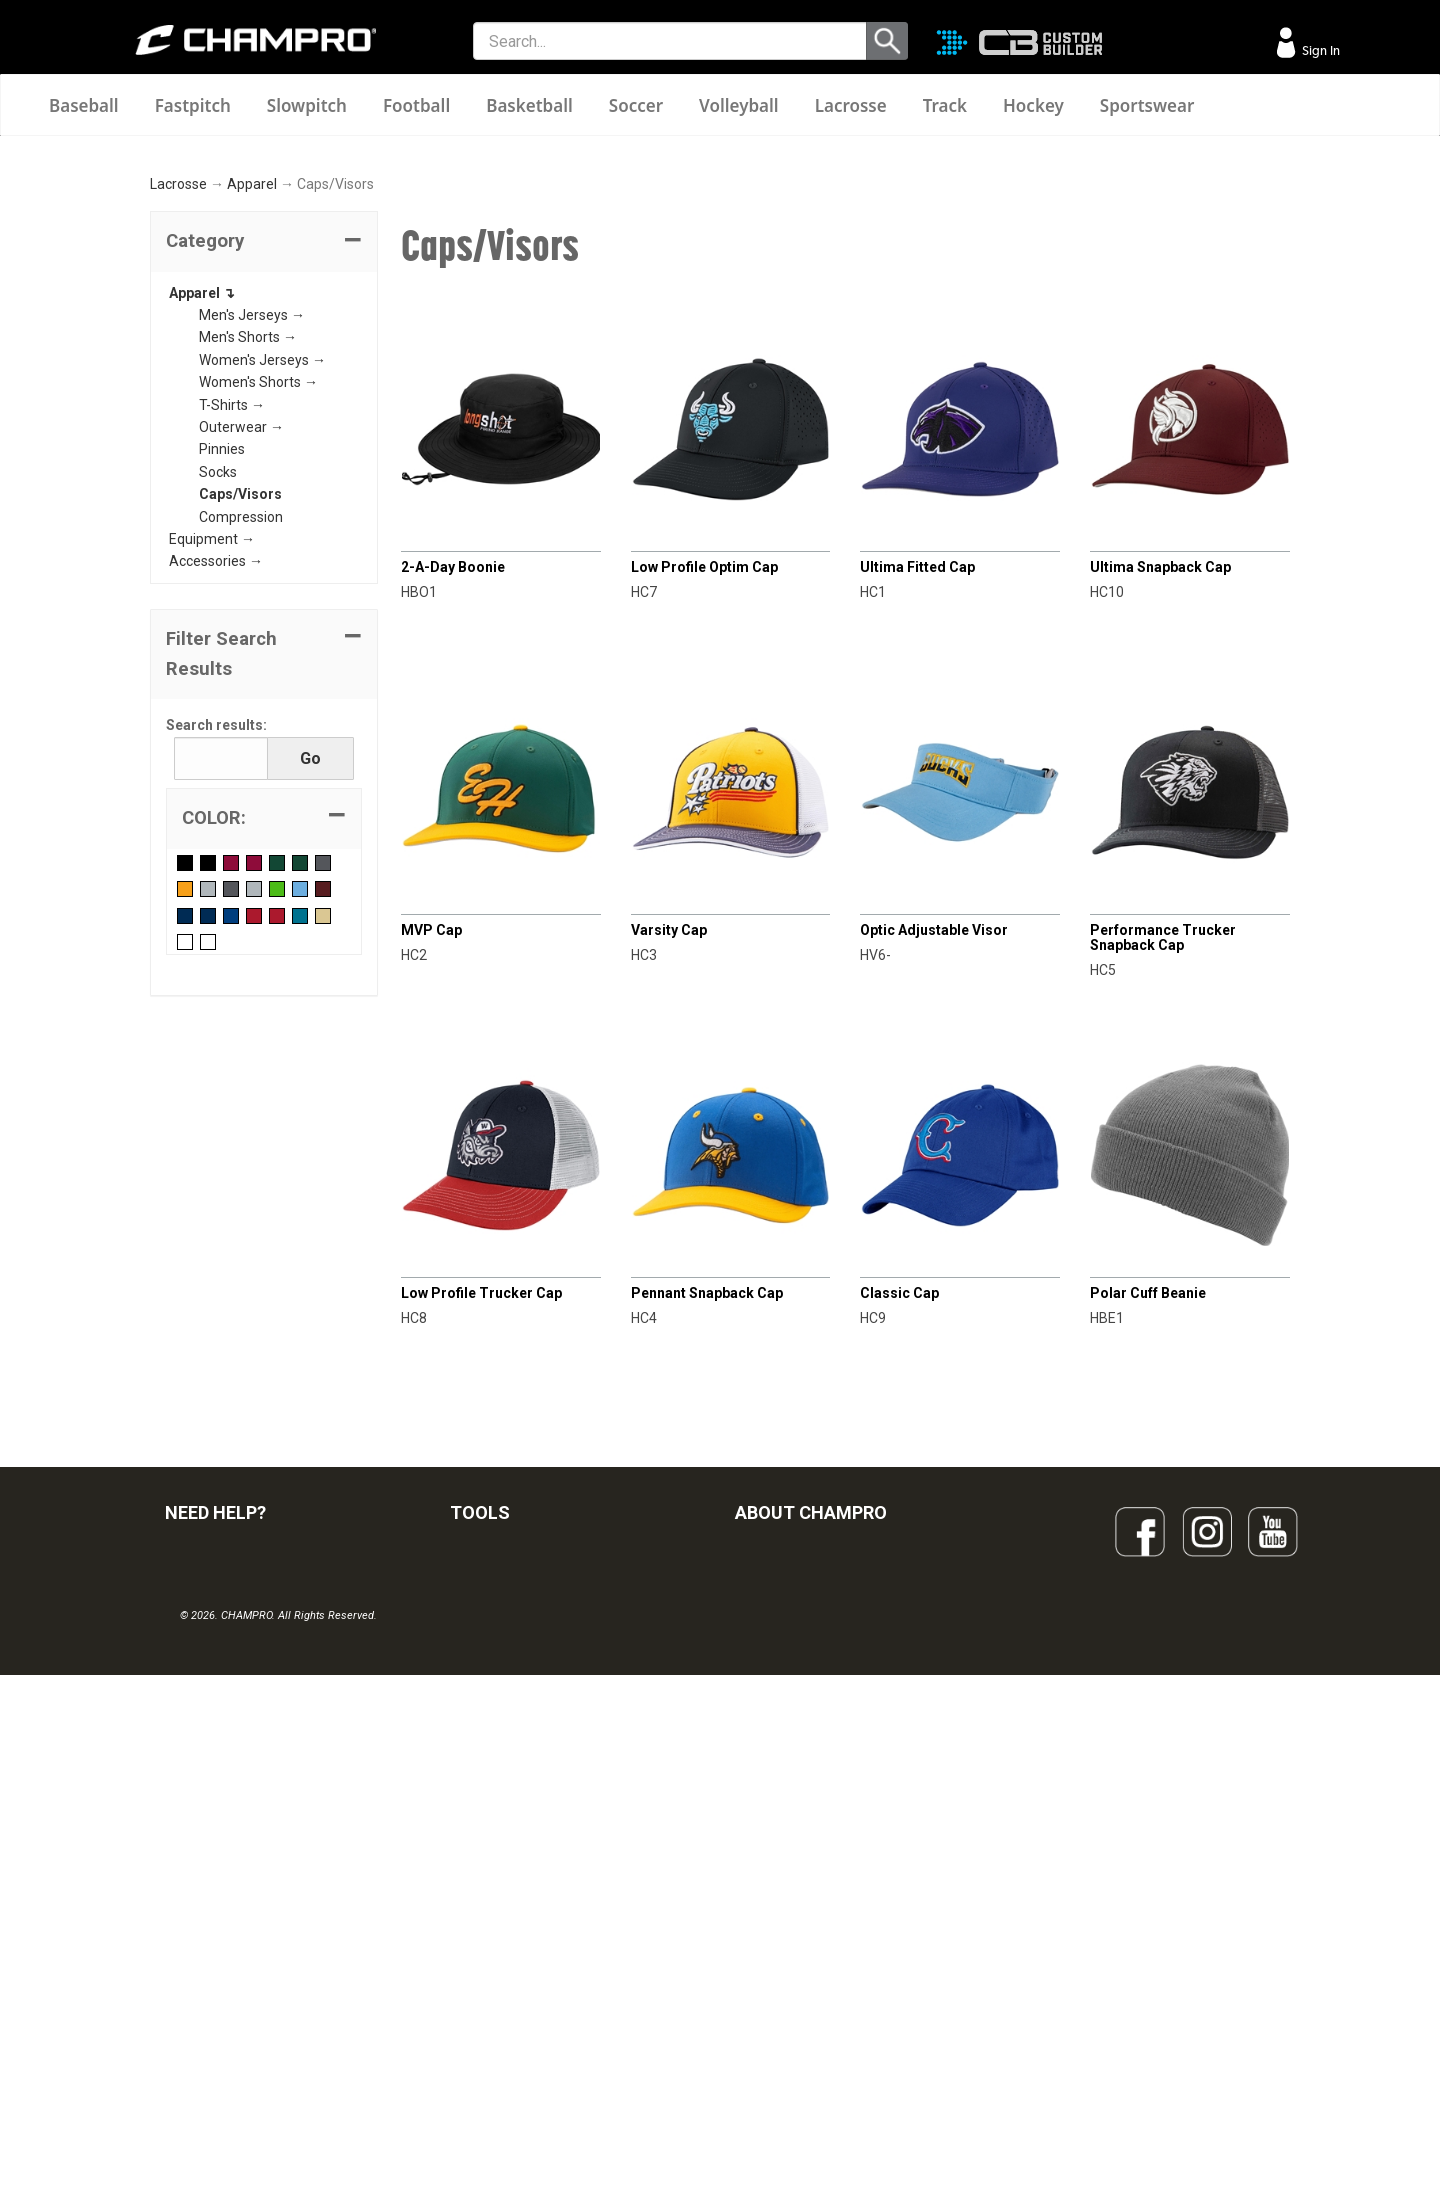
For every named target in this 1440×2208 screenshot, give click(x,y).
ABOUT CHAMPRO (811, 1752)
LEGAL (185, 1939)
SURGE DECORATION (516, 1983)
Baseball (84, 105)
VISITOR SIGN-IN (216, 1851)
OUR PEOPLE (776, 1851)
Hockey (1033, 105)
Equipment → (212, 779)
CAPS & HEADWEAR (513, 2027)
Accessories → (216, 801)
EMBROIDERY (493, 2071)
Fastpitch (193, 105)
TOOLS (480, 1752)
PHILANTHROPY (786, 1939)
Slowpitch (307, 105)
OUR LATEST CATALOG (523, 1807)
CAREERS (766, 1983)
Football (416, 105)
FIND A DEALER (212, 1807)
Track (945, 105)
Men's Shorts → (248, 578)
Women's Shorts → (258, 622)
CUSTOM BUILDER (507, 1851)
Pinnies (222, 690)
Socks (218, 712)
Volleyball (739, 105)
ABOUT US (769, 1895)
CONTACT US (207, 1895)
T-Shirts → (232, 645)
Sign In (1319, 50)
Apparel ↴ (202, 533)
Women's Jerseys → (262, 600)
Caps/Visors (240, 734)
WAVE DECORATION (513, 1939)
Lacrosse (851, 105)
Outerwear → (241, 667)
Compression (241, 757)
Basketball (529, 105)
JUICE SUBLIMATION (514, 1895)
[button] (264, 482)
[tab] (264, 482)
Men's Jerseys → (252, 555)
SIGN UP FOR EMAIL (796, 1807)
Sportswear (1147, 105)
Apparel (252, 425)
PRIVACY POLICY (218, 1983)
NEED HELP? (215, 1752)
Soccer (636, 105)
